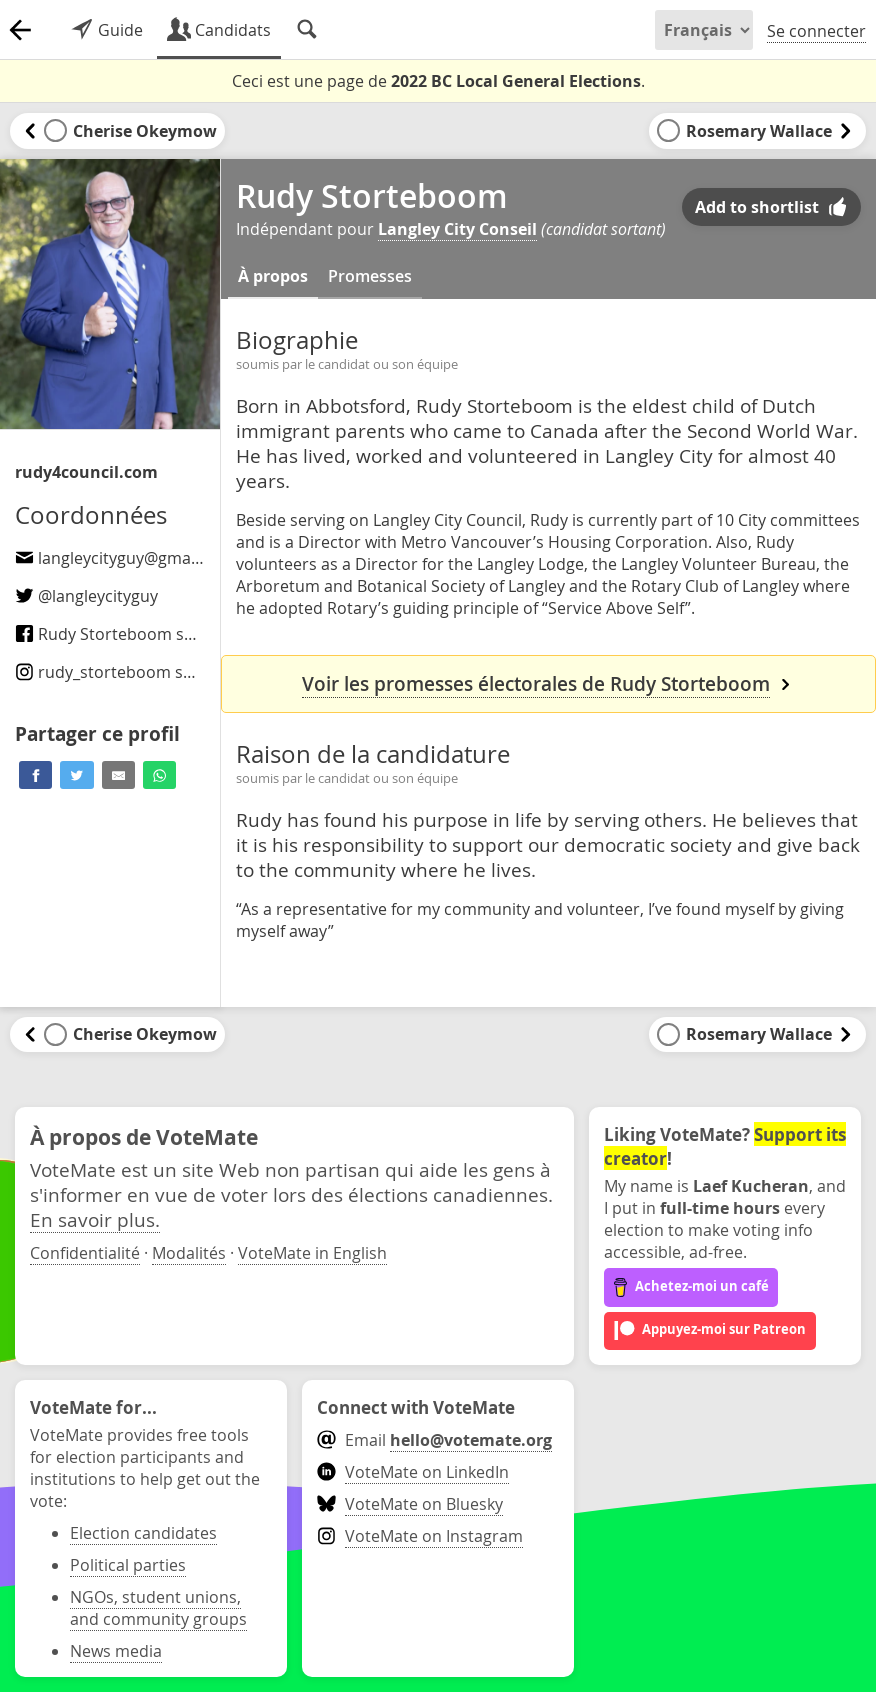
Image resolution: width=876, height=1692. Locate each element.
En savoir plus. (95, 1219)
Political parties (128, 1565)
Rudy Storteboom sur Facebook (146, 634)
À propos (273, 276)
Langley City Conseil (457, 229)
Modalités (189, 1253)
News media (116, 1651)
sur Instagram (148, 672)
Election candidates (143, 1533)
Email (434, 1440)
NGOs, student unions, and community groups (158, 1608)
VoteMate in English (312, 1253)
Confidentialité (85, 1253)
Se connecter (816, 31)
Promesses (370, 276)
